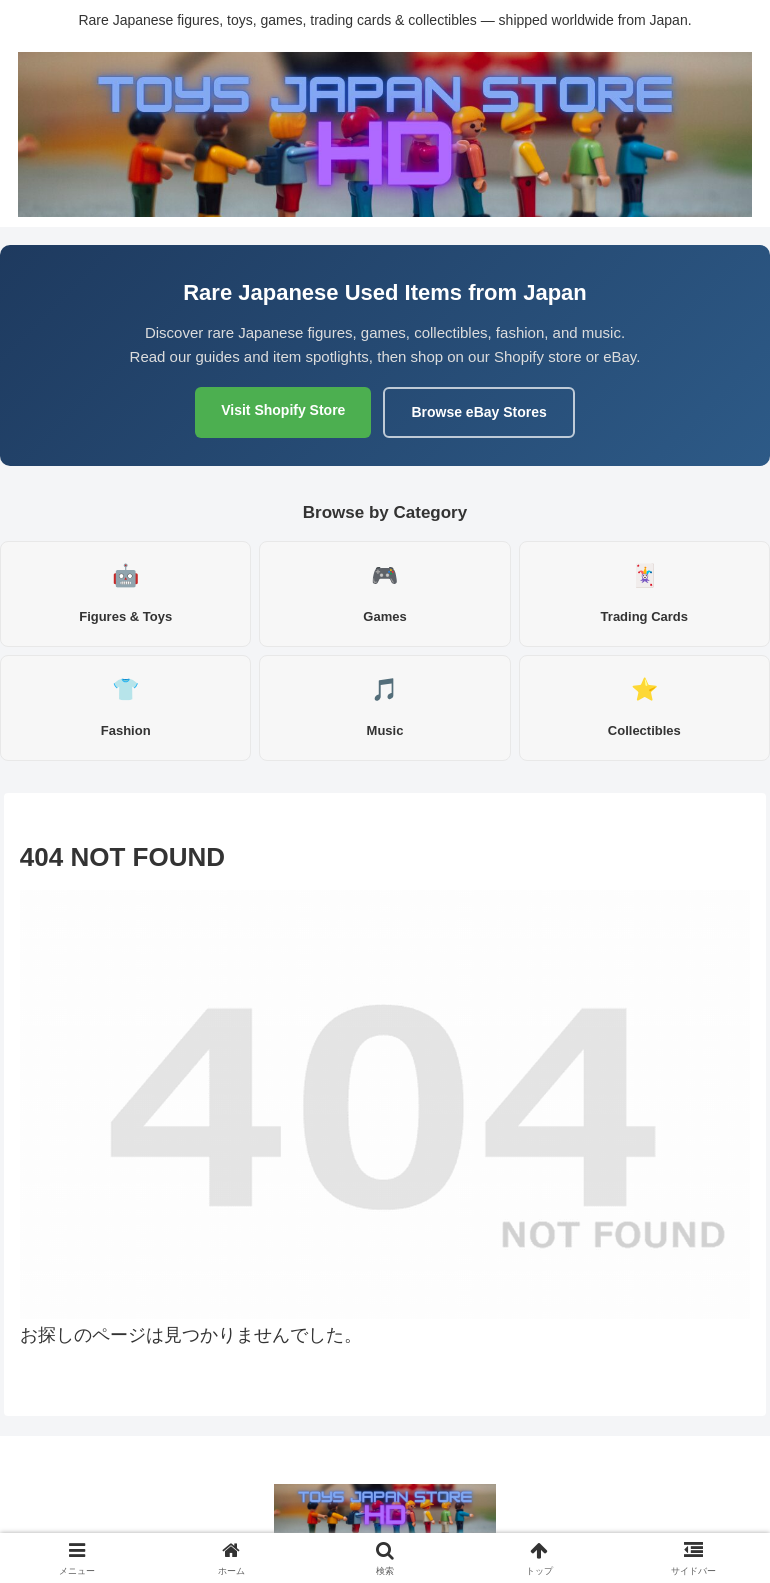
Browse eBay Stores (478, 412)
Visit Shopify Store (283, 410)
